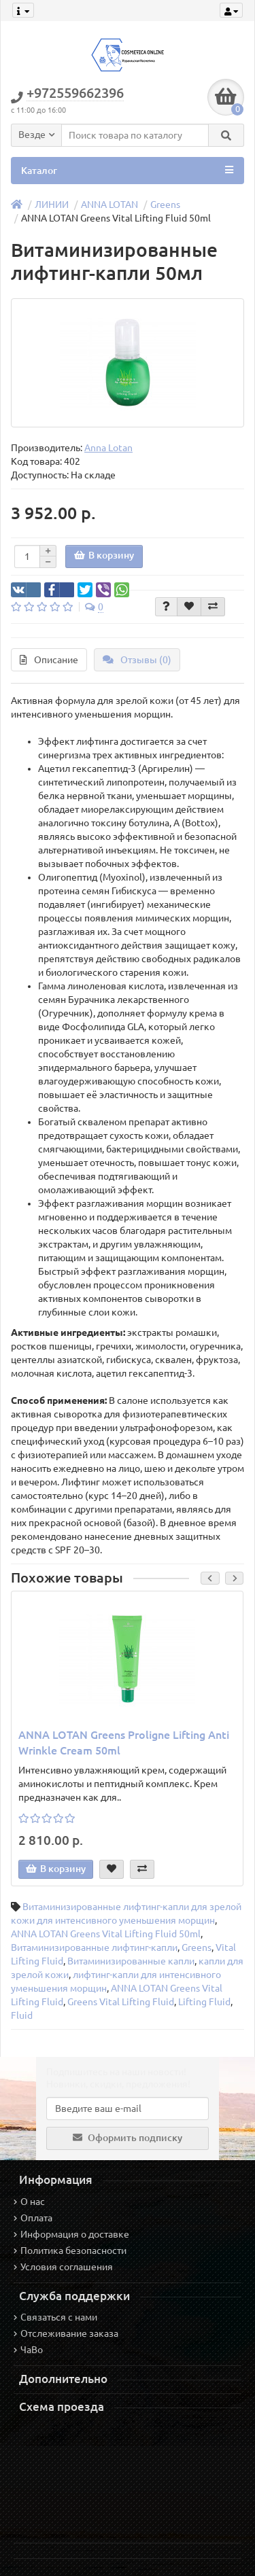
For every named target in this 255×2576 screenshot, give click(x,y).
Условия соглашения (63, 2266)
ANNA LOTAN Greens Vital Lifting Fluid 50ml (106, 1933)
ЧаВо (28, 2349)
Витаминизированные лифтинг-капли (94, 1947)
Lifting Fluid (204, 2001)
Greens (165, 204)
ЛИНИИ (52, 204)
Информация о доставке (71, 2234)
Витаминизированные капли (130, 1961)
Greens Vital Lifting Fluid (120, 2001)
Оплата (33, 2217)
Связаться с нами (55, 2317)
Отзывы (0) (137, 659)
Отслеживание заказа (66, 2333)
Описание (49, 659)
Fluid (22, 2015)
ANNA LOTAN (109, 204)
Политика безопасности (70, 2250)
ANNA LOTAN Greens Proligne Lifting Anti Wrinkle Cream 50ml (123, 1743)
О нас (29, 2201)
